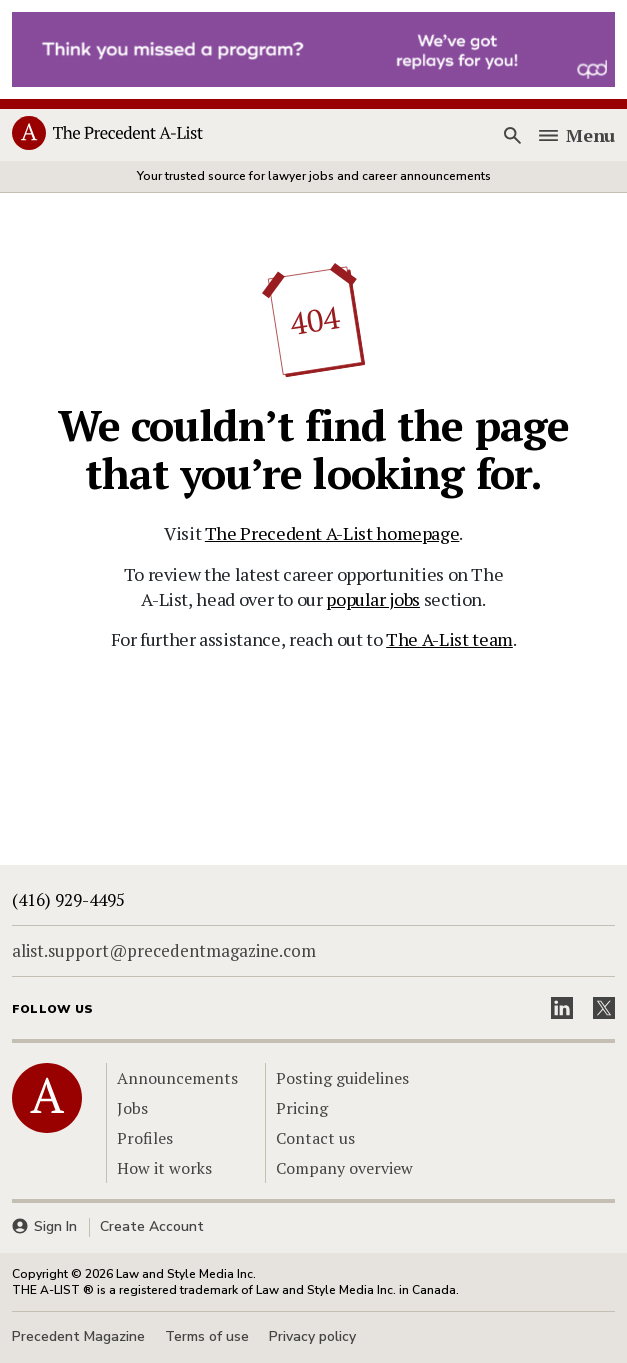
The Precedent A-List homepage (332, 533)
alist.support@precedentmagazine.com (164, 950)
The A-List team (449, 639)
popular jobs (373, 599)
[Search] (512, 136)
